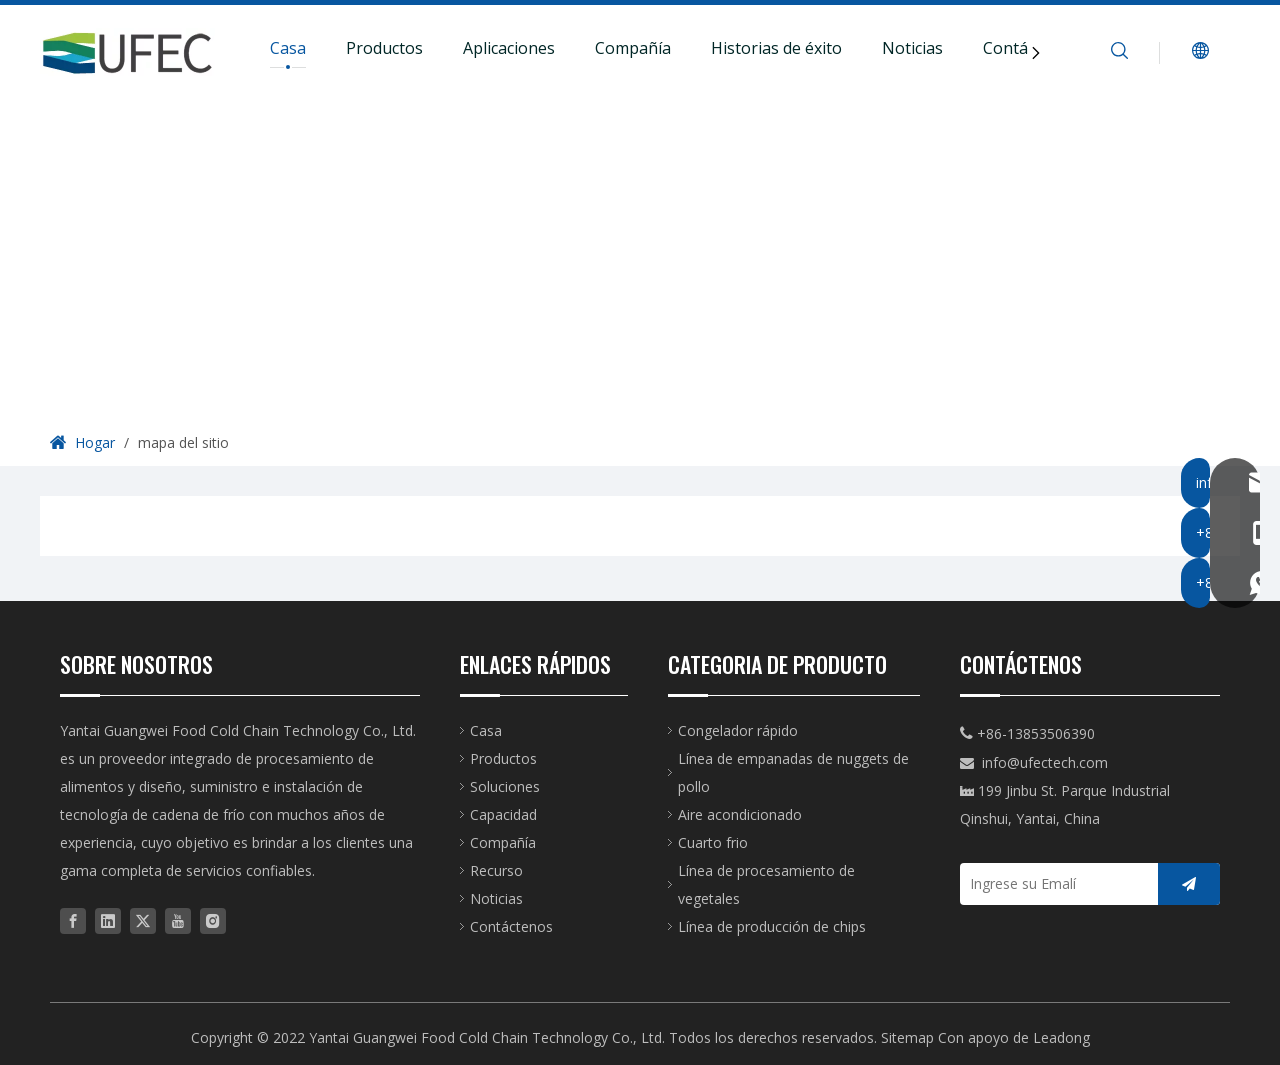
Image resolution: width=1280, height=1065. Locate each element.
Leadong (1061, 1037)
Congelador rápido (738, 730)
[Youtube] (178, 919)
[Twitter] (143, 919)
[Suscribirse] (1189, 884)
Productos (384, 48)
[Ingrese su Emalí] (1054, 884)
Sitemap (907, 1037)
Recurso (496, 870)
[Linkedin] (108, 919)
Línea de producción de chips (772, 926)
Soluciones (505, 786)
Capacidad (503, 814)
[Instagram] (213, 919)
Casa (288, 48)
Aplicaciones (509, 48)
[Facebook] (73, 919)
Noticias (912, 48)
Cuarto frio (713, 842)
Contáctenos (511, 926)
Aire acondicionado (740, 814)
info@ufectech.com (1045, 762)
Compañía (633, 48)
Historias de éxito (776, 48)
